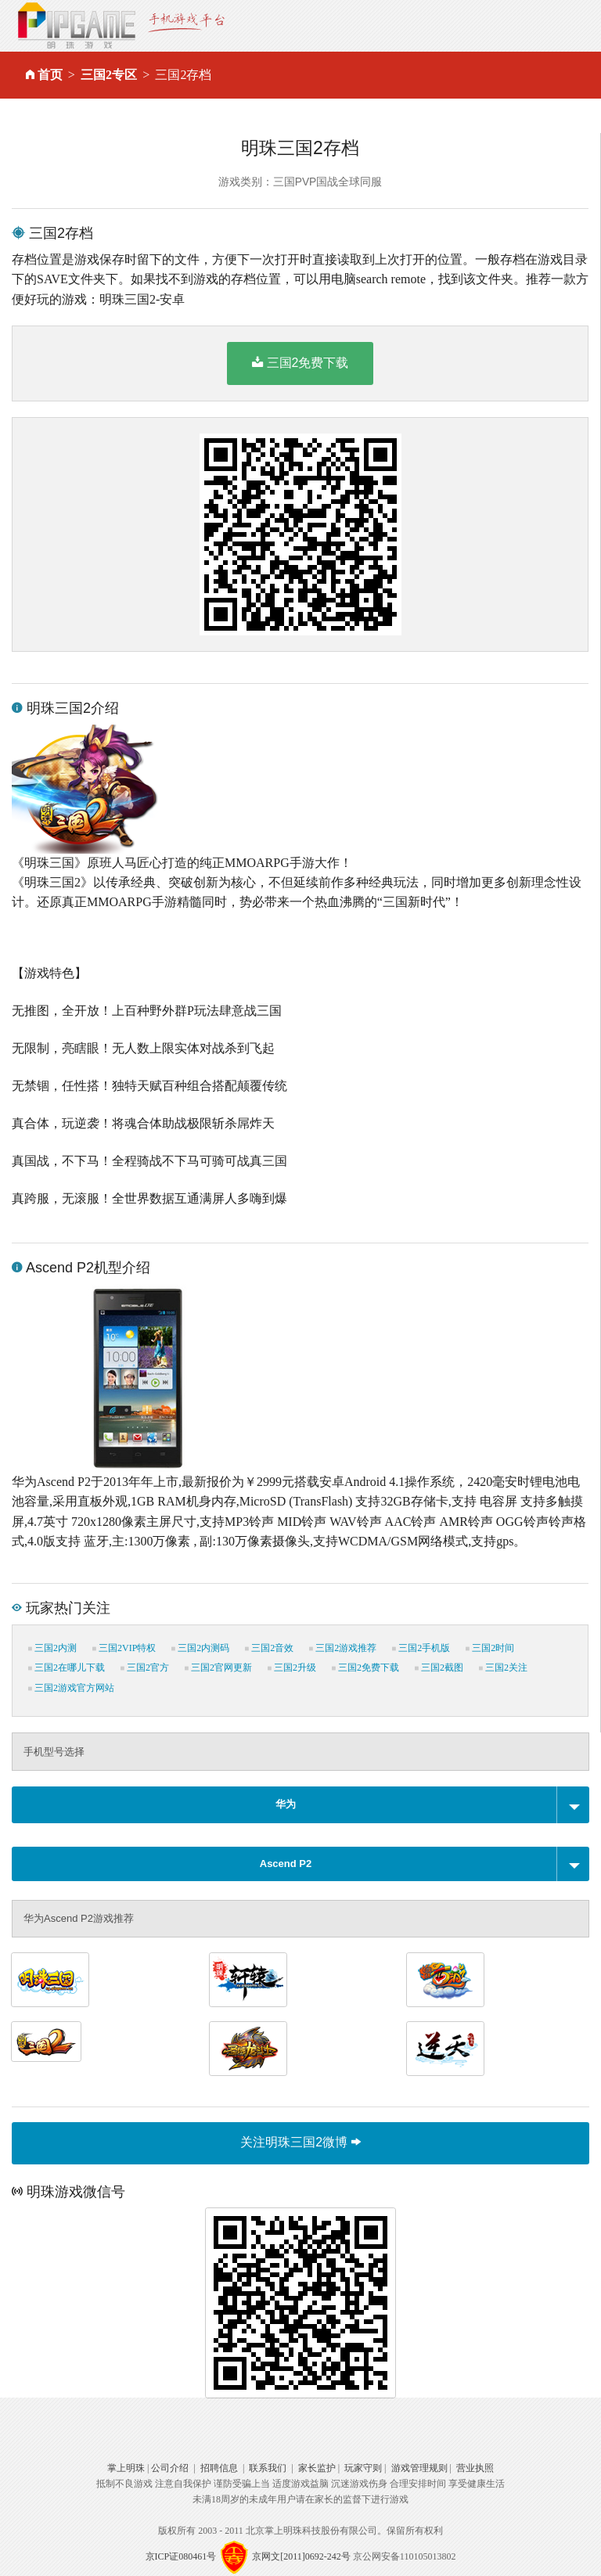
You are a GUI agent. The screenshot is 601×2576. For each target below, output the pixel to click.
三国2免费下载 (300, 362)
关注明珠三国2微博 (300, 2142)
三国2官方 (145, 1667)
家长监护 (317, 2468)
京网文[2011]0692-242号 (301, 2556)
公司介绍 (170, 2468)
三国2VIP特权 (124, 1647)
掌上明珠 (126, 2468)
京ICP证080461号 (181, 2556)
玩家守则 (363, 2468)
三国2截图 (439, 1667)
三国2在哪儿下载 (66, 1667)
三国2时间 (490, 1647)
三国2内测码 (200, 1647)
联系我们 (267, 2468)
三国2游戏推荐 (342, 1647)
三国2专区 (109, 74)
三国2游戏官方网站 (71, 1687)
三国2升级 (292, 1667)
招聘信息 (219, 2468)
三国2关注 (503, 1667)
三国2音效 (269, 1647)
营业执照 (475, 2468)
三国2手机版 (421, 1647)
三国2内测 (52, 1647)
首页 (50, 74)
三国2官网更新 (218, 1667)
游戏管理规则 (419, 2468)
